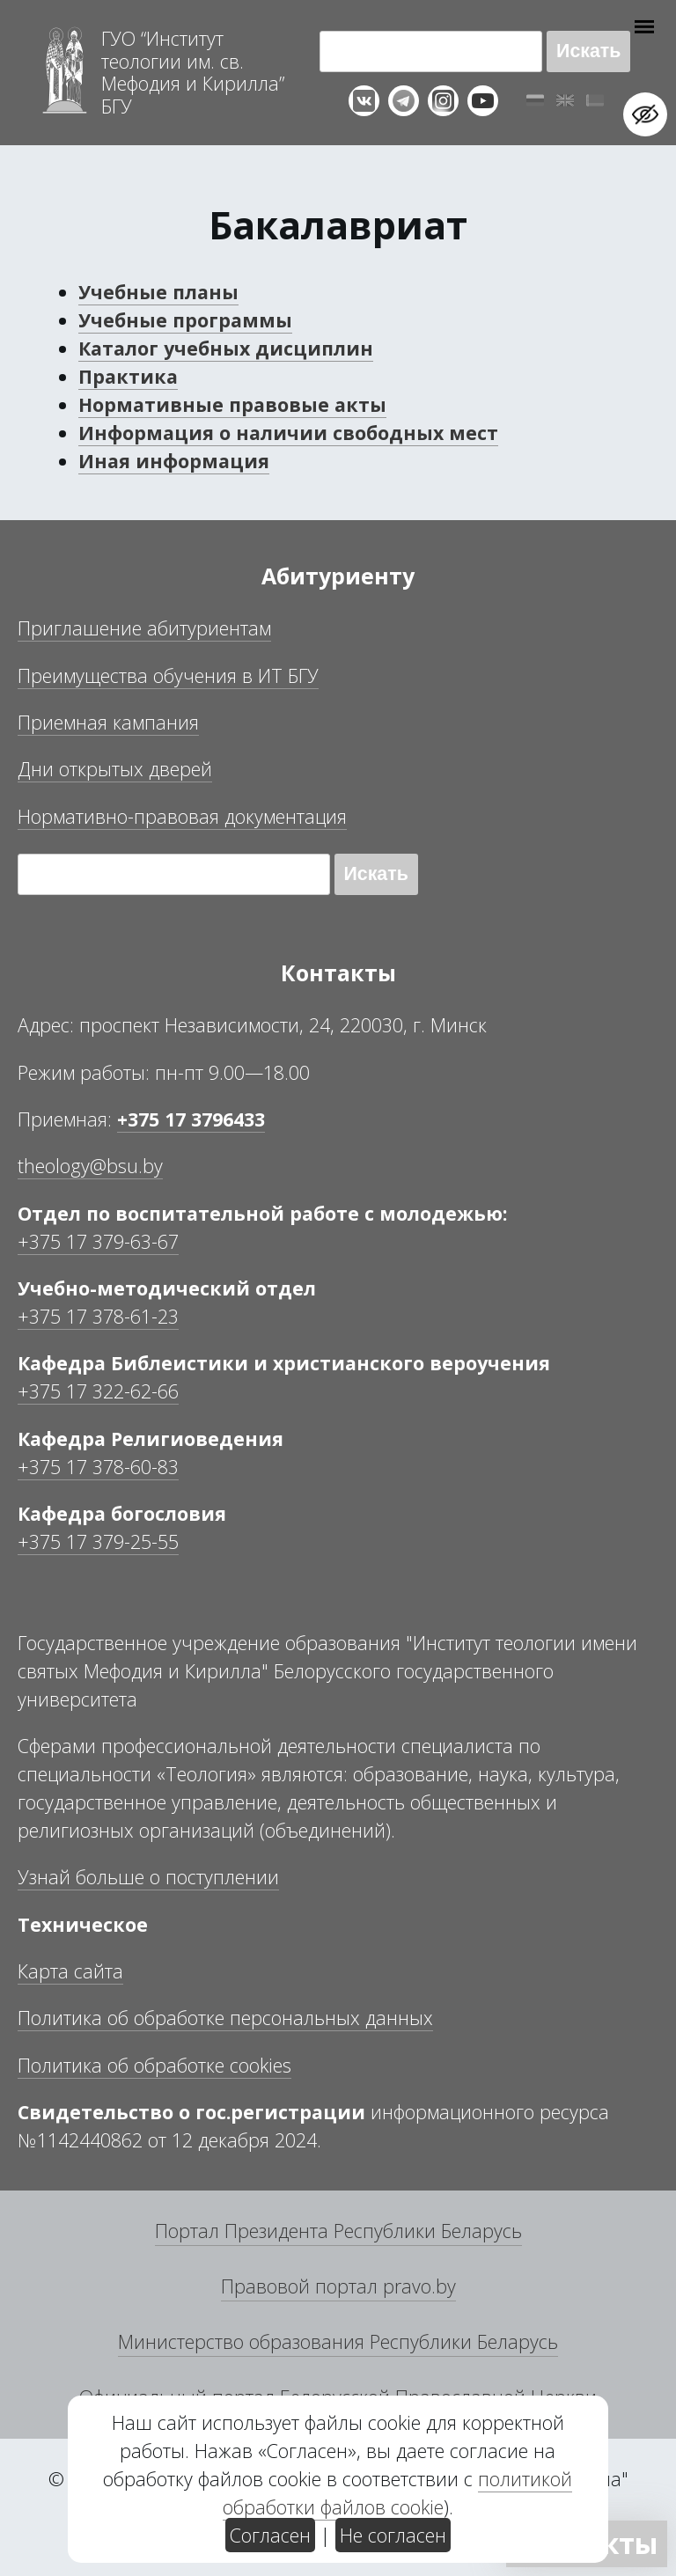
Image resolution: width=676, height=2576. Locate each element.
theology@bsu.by (90, 1165)
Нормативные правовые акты (232, 404)
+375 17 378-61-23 (98, 1316)
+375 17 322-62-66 (98, 1391)
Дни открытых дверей (115, 769)
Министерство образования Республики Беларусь (338, 2341)
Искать (588, 51)
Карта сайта (70, 1971)
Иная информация (173, 460)
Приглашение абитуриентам (144, 628)
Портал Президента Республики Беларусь (338, 2230)
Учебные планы (158, 292)
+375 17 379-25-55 (98, 1541)
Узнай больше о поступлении (148, 1877)
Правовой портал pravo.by (338, 2286)
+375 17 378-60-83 (98, 1466)
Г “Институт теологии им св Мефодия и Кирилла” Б (192, 72)
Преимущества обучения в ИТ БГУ (168, 675)
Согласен (270, 2535)
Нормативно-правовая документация (182, 816)
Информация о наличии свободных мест (288, 432)
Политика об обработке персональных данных (225, 2017)
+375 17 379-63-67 (98, 1241)
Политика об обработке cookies (154, 2065)
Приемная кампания (108, 722)
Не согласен (393, 2535)
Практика (128, 376)
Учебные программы (185, 320)
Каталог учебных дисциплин (225, 348)
